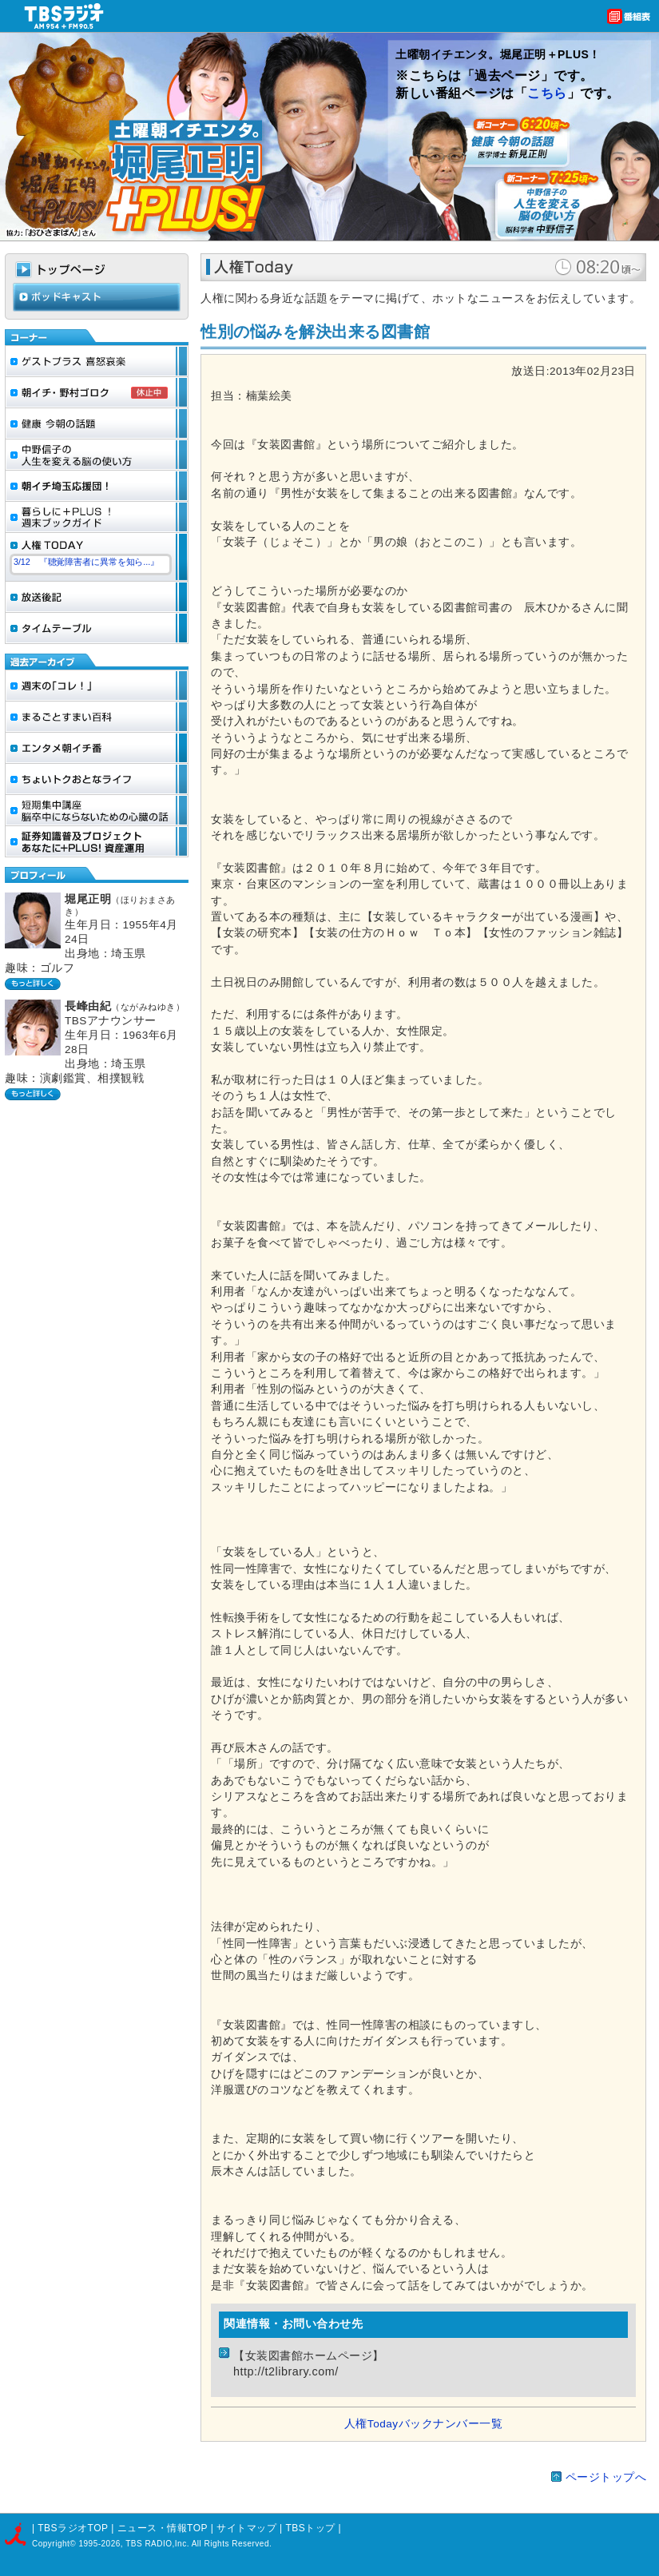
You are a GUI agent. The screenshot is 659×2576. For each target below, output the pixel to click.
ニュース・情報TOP (162, 2528)
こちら (547, 93)
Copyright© (55, 2543)
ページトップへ (606, 2477)
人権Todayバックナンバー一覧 (423, 2424)
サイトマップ (248, 2528)
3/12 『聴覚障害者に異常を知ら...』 (86, 561)
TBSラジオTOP (73, 2528)
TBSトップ (310, 2528)
